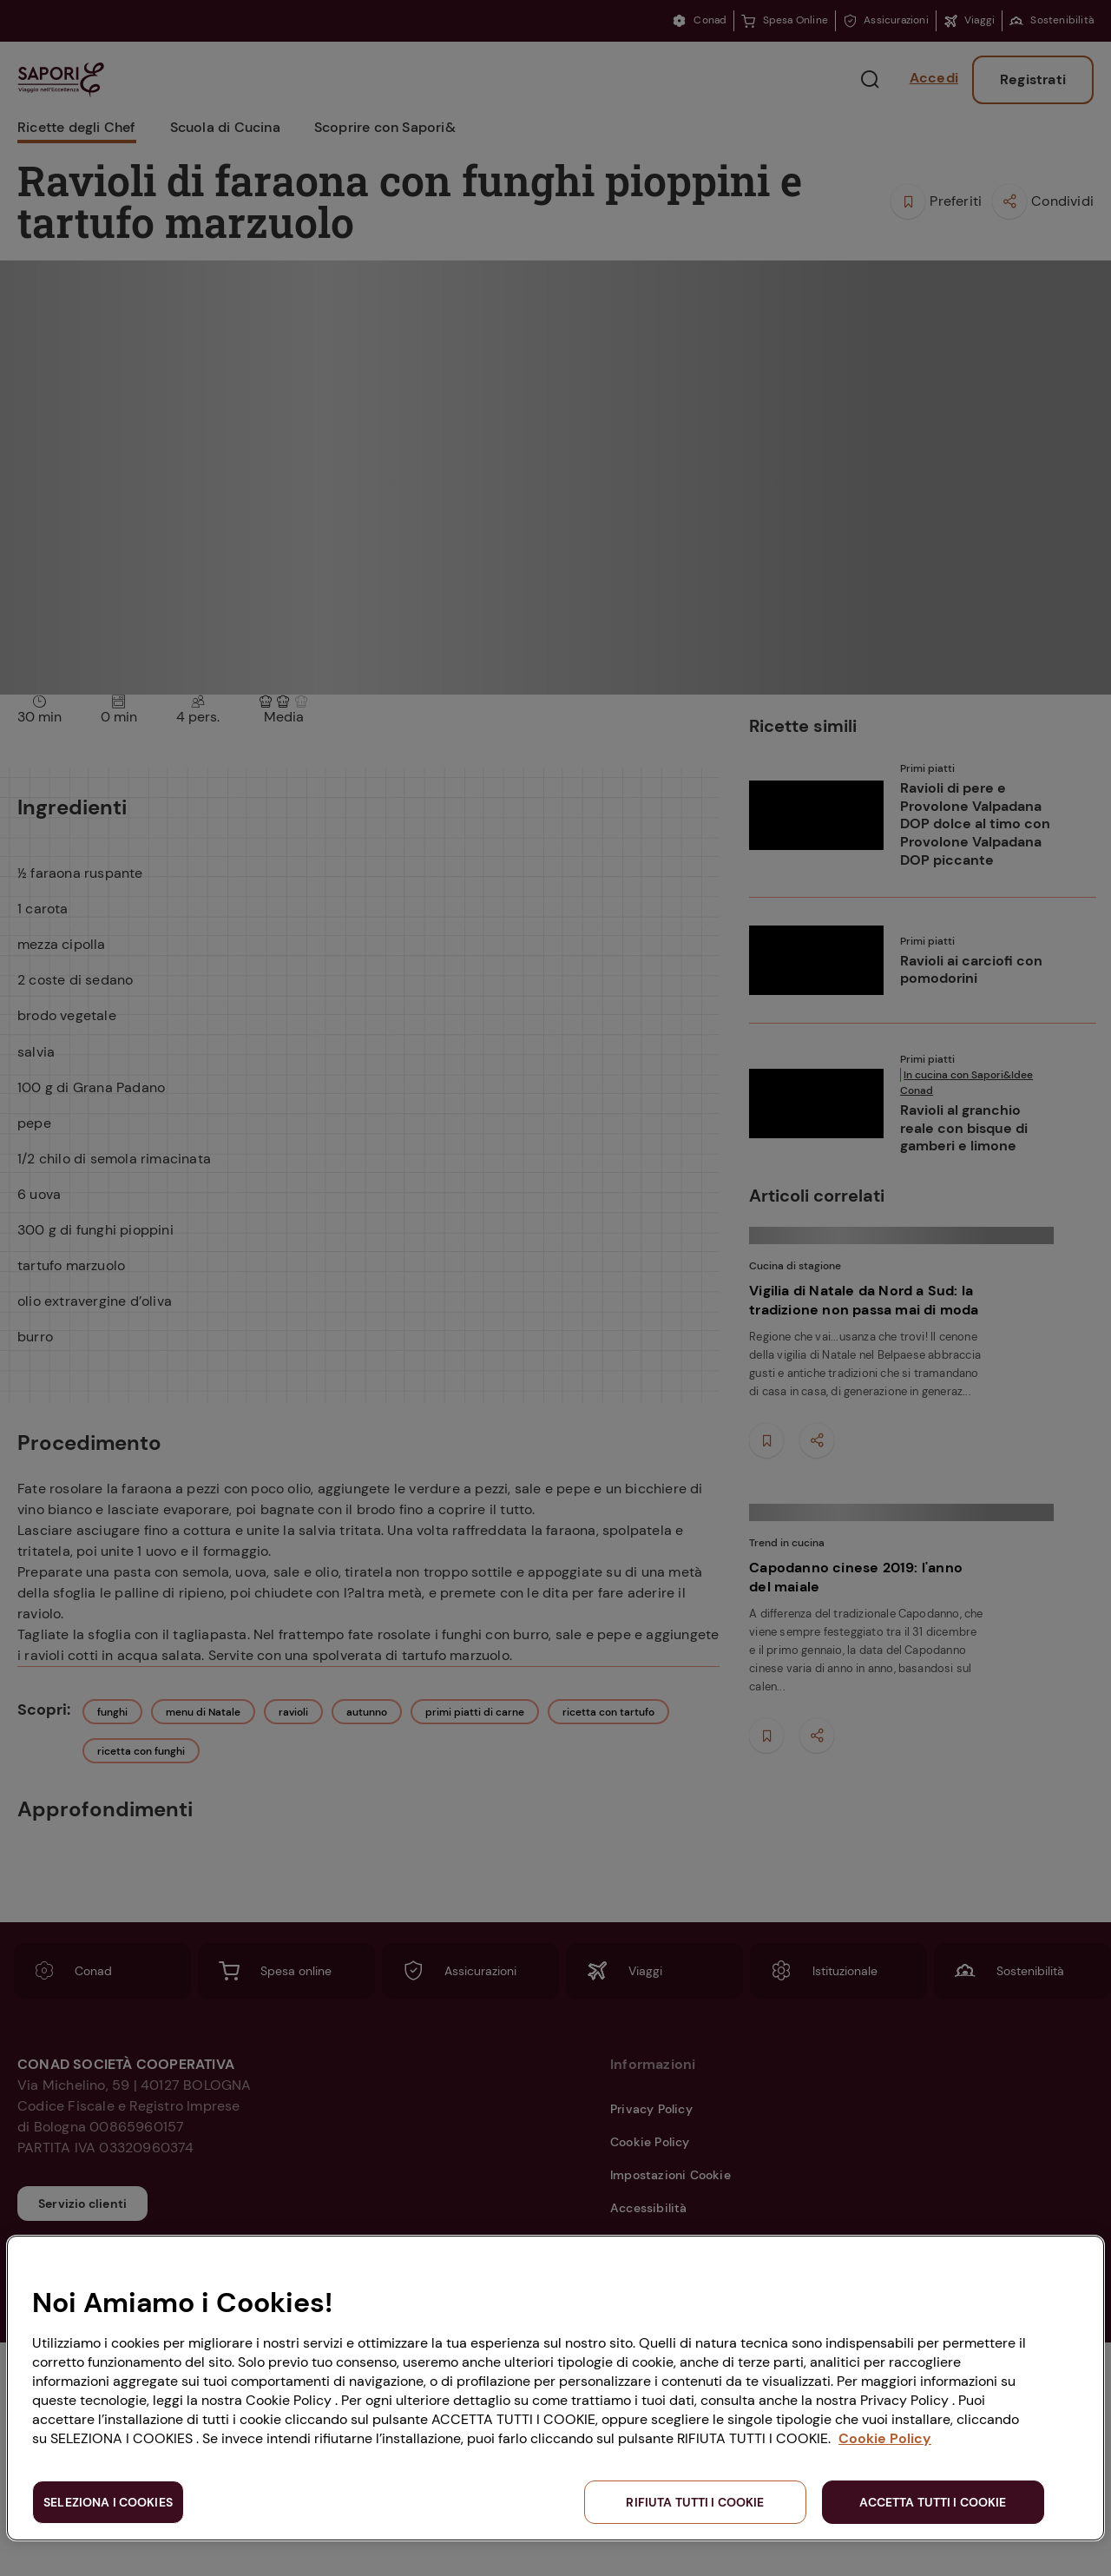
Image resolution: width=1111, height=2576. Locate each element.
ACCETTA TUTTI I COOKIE (932, 2502)
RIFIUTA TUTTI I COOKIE (695, 2502)
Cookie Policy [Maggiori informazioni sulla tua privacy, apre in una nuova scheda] (884, 2438)
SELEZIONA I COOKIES (108, 2502)
